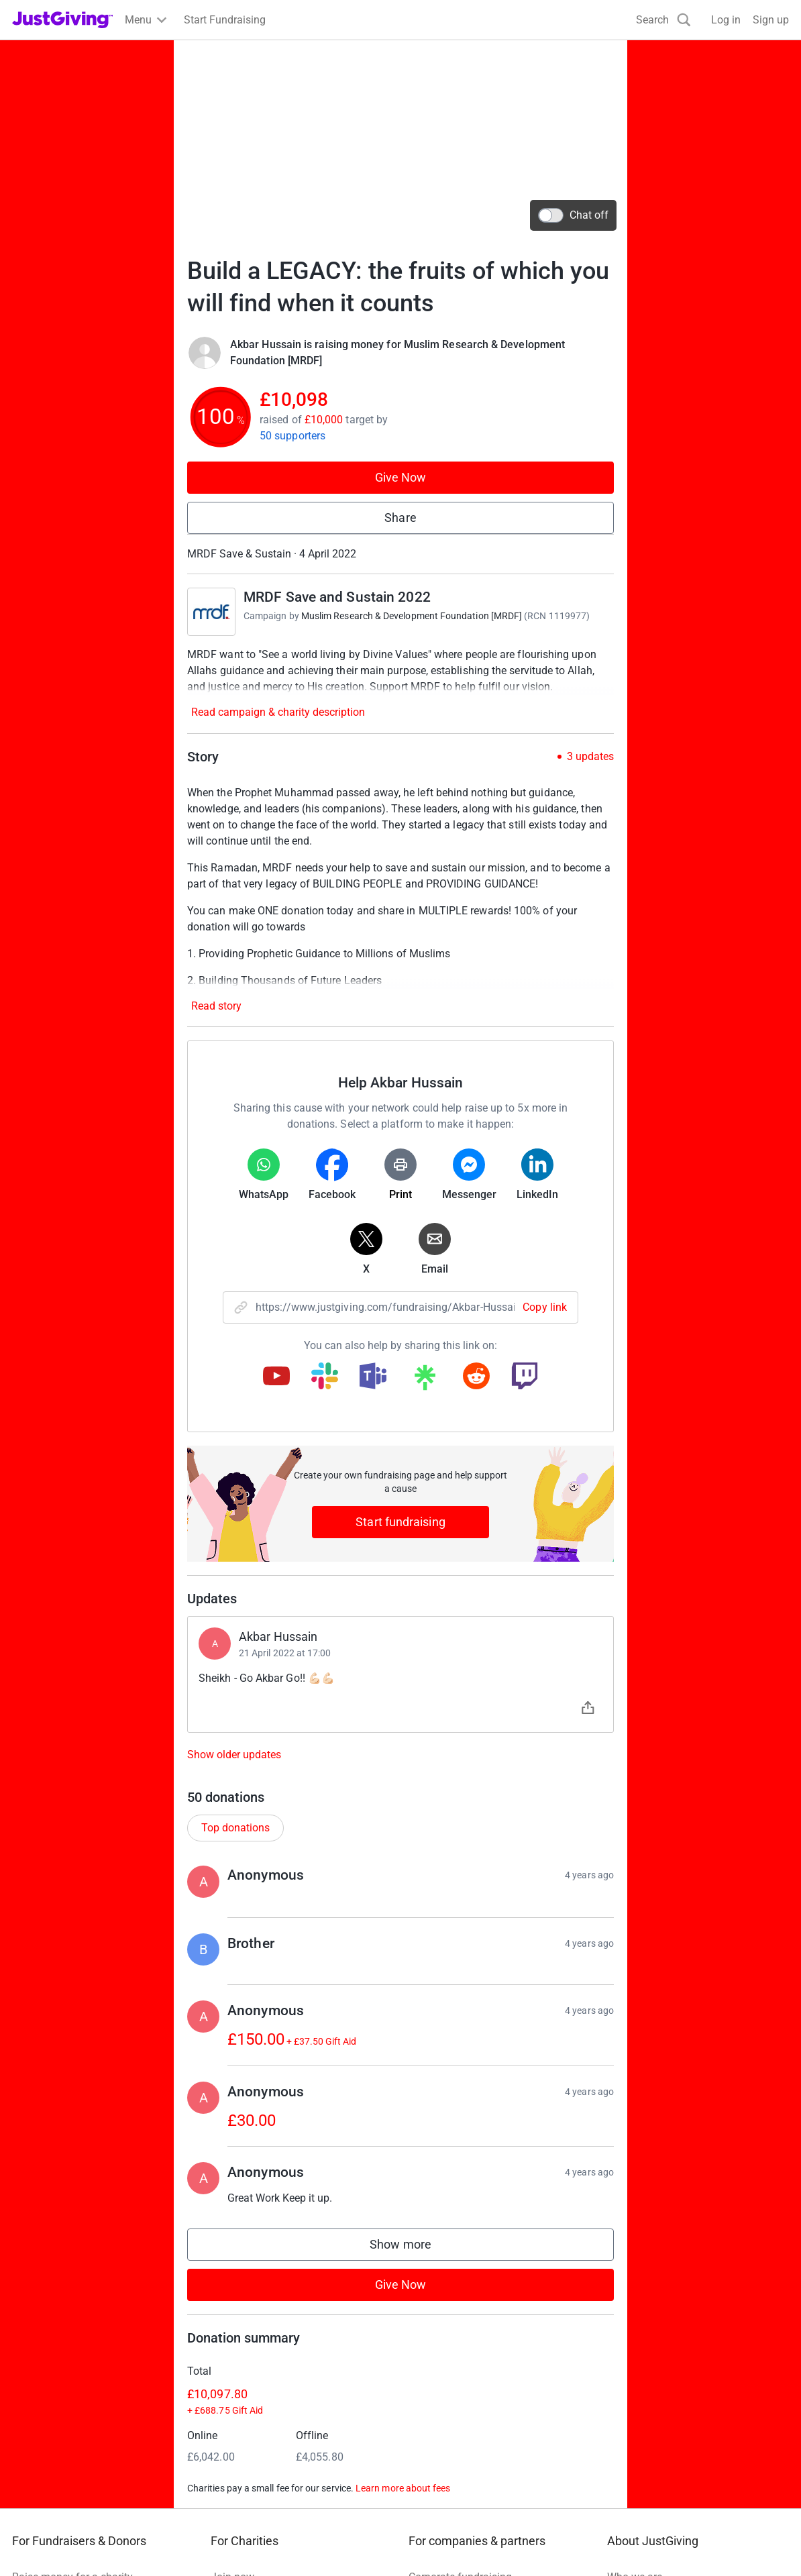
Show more (414, 2247)
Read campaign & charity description (278, 712)
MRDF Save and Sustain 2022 (337, 597)
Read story (216, 1006)
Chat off (573, 215)
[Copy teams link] (373, 1377)
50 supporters (292, 435)
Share (400, 518)
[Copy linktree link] (424, 1380)
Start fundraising (400, 1522)
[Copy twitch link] (524, 1377)
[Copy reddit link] (476, 1377)
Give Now (401, 477)
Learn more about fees (403, 2488)
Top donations (235, 1827)
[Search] (663, 20)
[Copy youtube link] (276, 1377)
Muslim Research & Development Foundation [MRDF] (411, 615)
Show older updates (234, 1755)
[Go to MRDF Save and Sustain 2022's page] (211, 612)
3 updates (590, 757)
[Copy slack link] (324, 1377)
